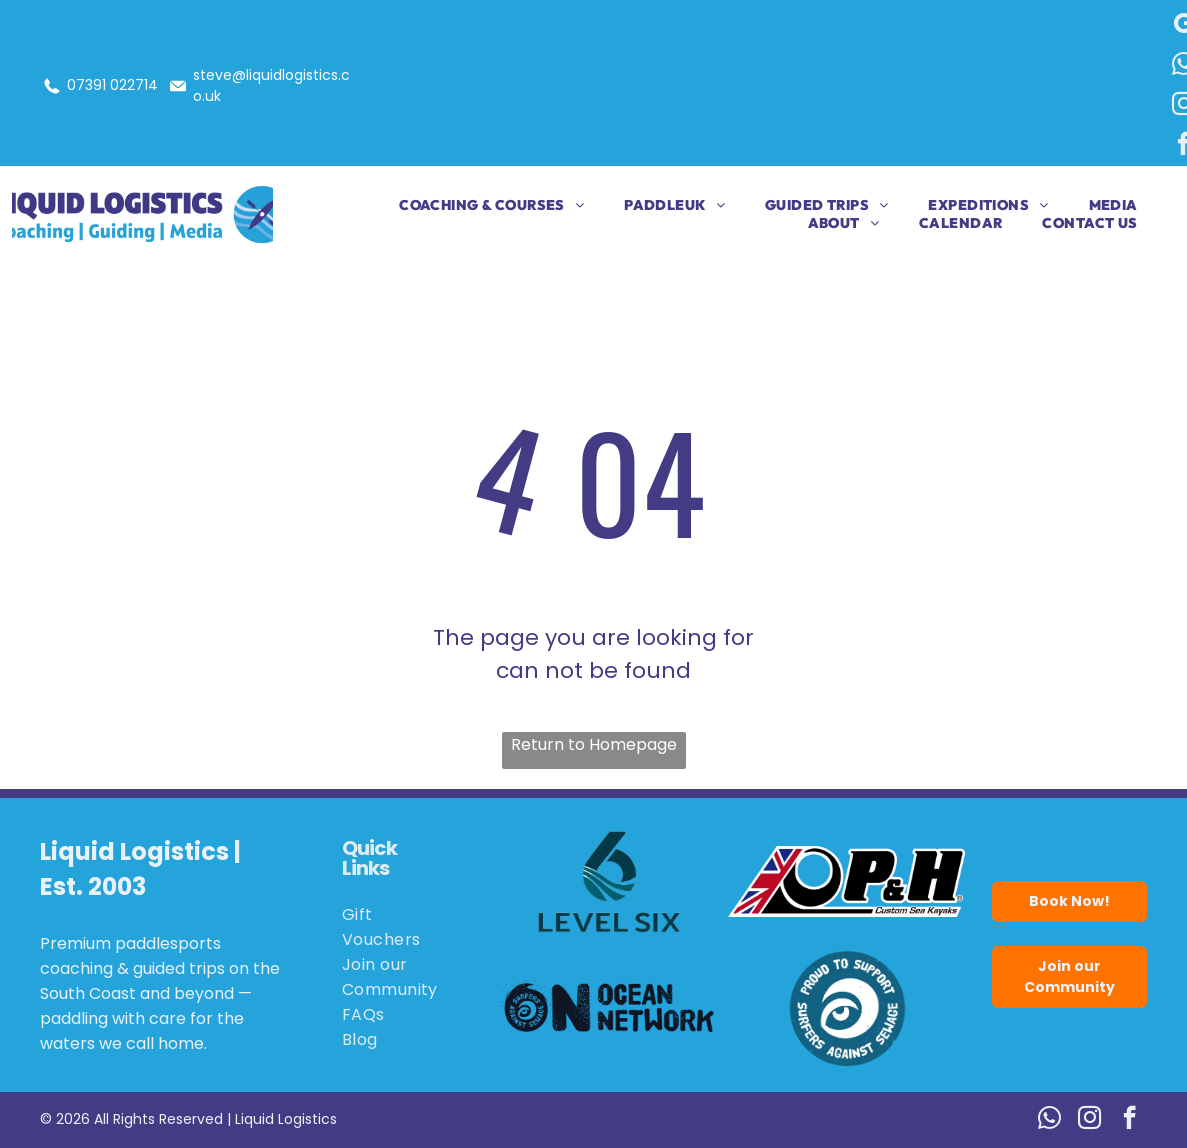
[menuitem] (471, 205)
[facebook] (1129, 1120)
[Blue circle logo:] (846, 1008)
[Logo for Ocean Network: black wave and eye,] (609, 1008)
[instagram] (1089, 1120)
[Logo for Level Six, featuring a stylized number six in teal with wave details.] (609, 882)
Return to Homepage (594, 744)
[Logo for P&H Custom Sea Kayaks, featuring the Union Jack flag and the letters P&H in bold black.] (846, 882)
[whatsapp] (1049, 1120)
